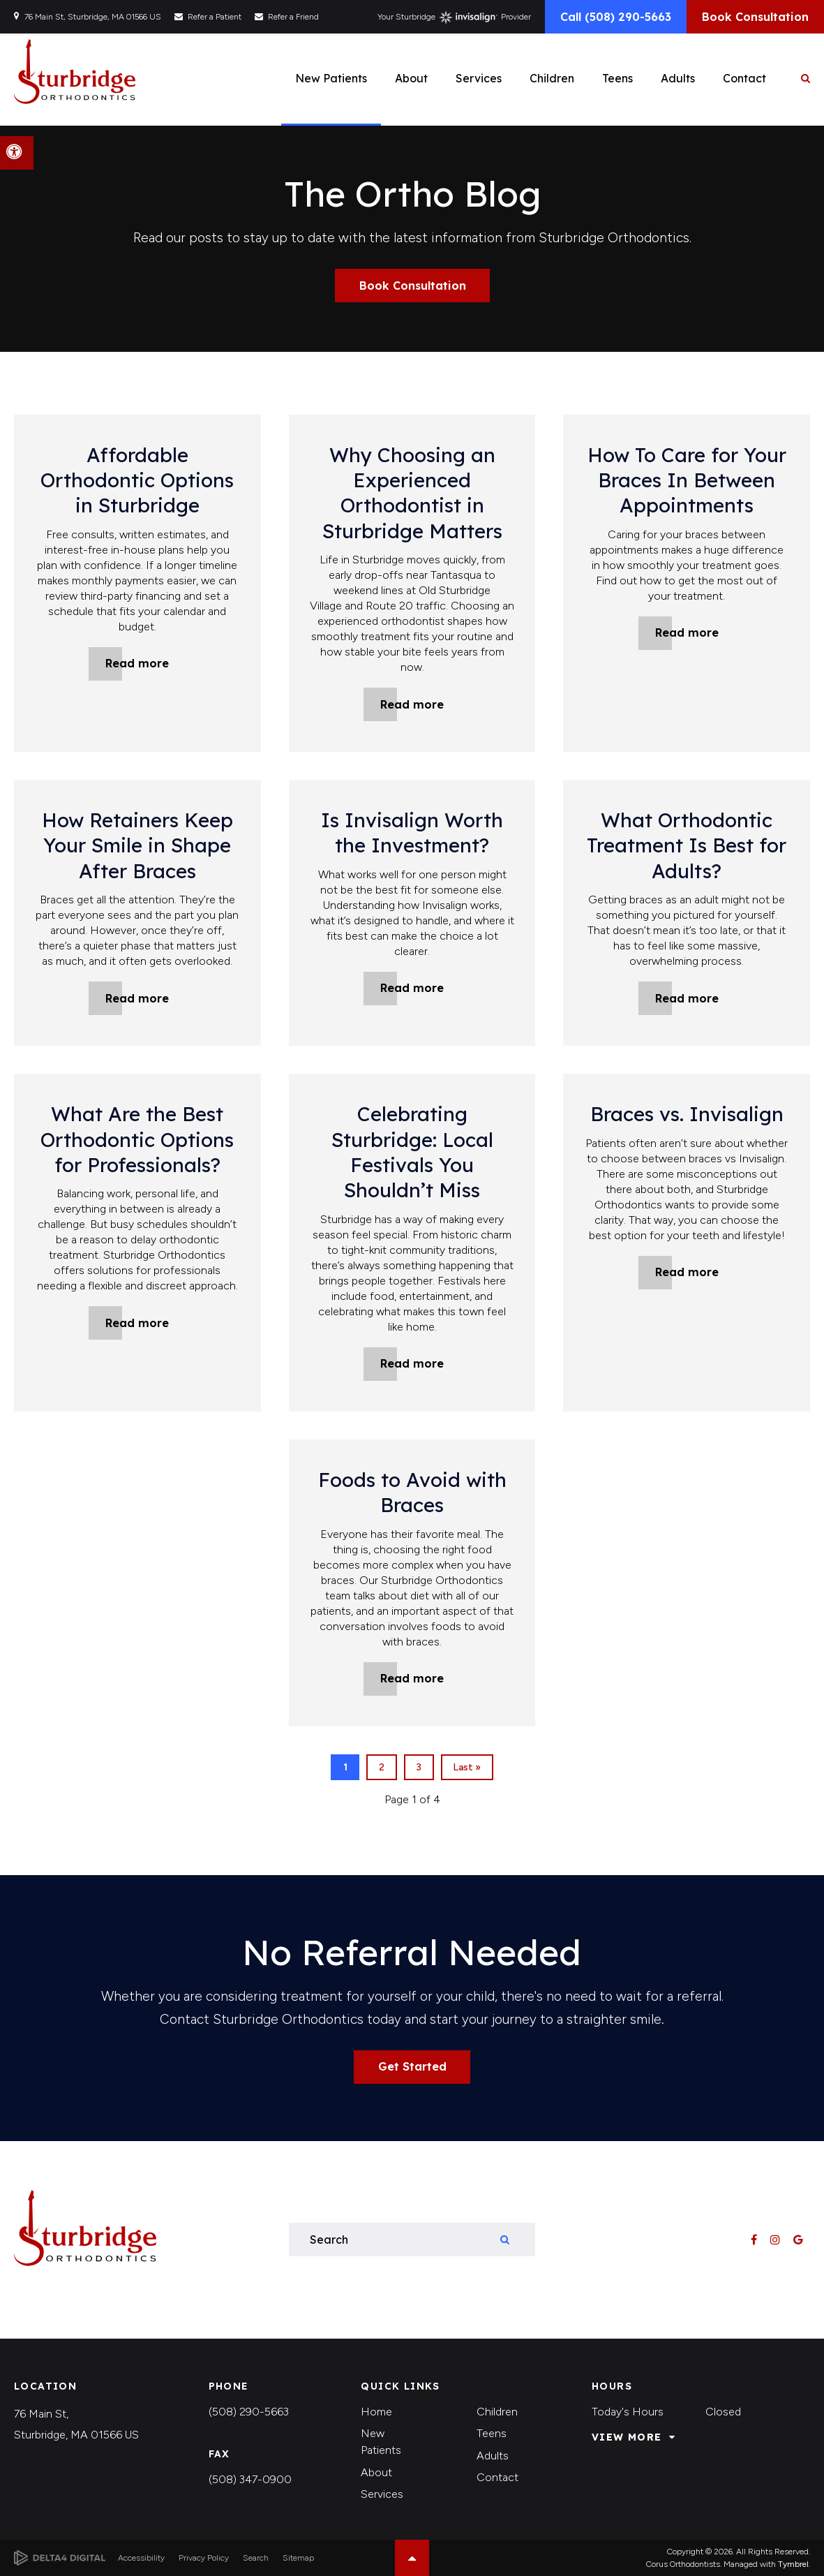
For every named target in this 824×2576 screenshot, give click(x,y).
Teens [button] (617, 78)
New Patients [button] (331, 78)
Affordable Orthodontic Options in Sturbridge (137, 480)
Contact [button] (744, 78)
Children (497, 2411)
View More (627, 2437)
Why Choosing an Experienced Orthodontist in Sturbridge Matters (412, 493)
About (376, 2472)
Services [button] (479, 78)
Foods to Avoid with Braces (412, 1492)
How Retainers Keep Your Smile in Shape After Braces (137, 845)
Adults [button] (678, 78)
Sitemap (298, 2558)
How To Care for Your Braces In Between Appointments (686, 480)
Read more (137, 663)
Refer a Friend (293, 17)
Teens (492, 2433)
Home (376, 2411)
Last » (467, 1767)
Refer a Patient (214, 17)
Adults (493, 2455)
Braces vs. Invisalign (687, 1114)
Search (256, 2558)
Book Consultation (755, 17)
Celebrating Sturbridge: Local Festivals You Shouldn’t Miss (412, 1152)
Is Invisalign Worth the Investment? (412, 832)
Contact (497, 2477)
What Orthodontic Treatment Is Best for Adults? (686, 845)
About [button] (411, 78)
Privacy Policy (204, 2558)
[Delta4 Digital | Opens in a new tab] (59, 2558)
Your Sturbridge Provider (454, 17)
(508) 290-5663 (249, 2411)
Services (382, 2494)
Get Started (412, 2066)
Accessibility (141, 2558)
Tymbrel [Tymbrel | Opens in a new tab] (793, 2564)
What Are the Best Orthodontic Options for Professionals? (137, 1139)
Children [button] (552, 78)
